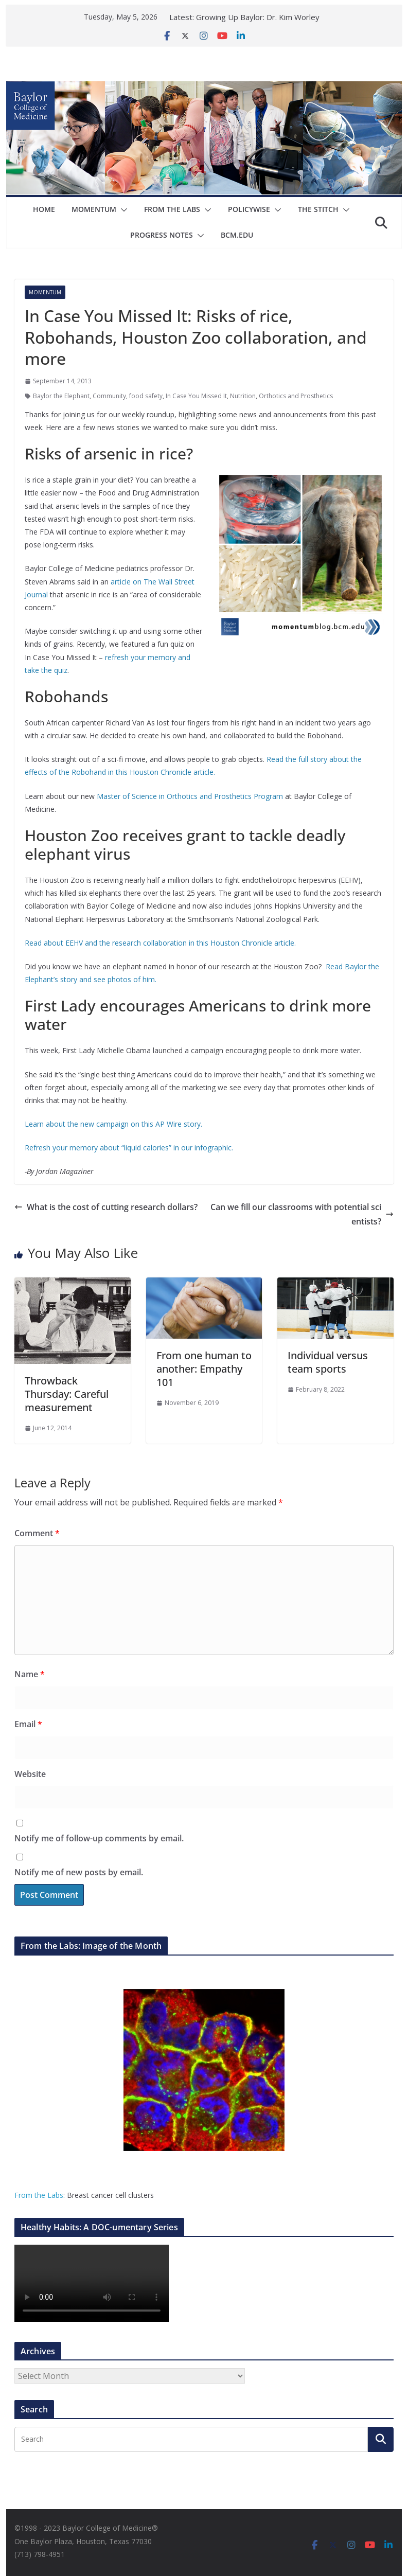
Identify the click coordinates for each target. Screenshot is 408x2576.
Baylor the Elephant (61, 396)
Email (28, 1724)
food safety (146, 396)
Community (109, 396)
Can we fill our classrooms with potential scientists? (302, 1214)
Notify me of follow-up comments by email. (99, 1838)
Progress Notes (161, 235)
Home (44, 209)
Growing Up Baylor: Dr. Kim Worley (258, 17)
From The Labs (172, 209)
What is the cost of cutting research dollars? (106, 1207)
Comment (37, 1533)
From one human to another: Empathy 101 (204, 1368)
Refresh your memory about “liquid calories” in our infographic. (129, 1147)
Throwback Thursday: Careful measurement (67, 1394)
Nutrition (243, 396)
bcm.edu (237, 235)
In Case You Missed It (196, 396)
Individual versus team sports (328, 1362)
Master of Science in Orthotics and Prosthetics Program (190, 796)
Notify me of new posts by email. (78, 1872)
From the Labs (38, 2195)
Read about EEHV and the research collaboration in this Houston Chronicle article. (160, 943)
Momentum (94, 209)
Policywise (249, 209)
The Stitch (318, 209)
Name (29, 1674)
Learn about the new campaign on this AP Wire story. (113, 1124)
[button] (122, 210)
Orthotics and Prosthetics (296, 396)
